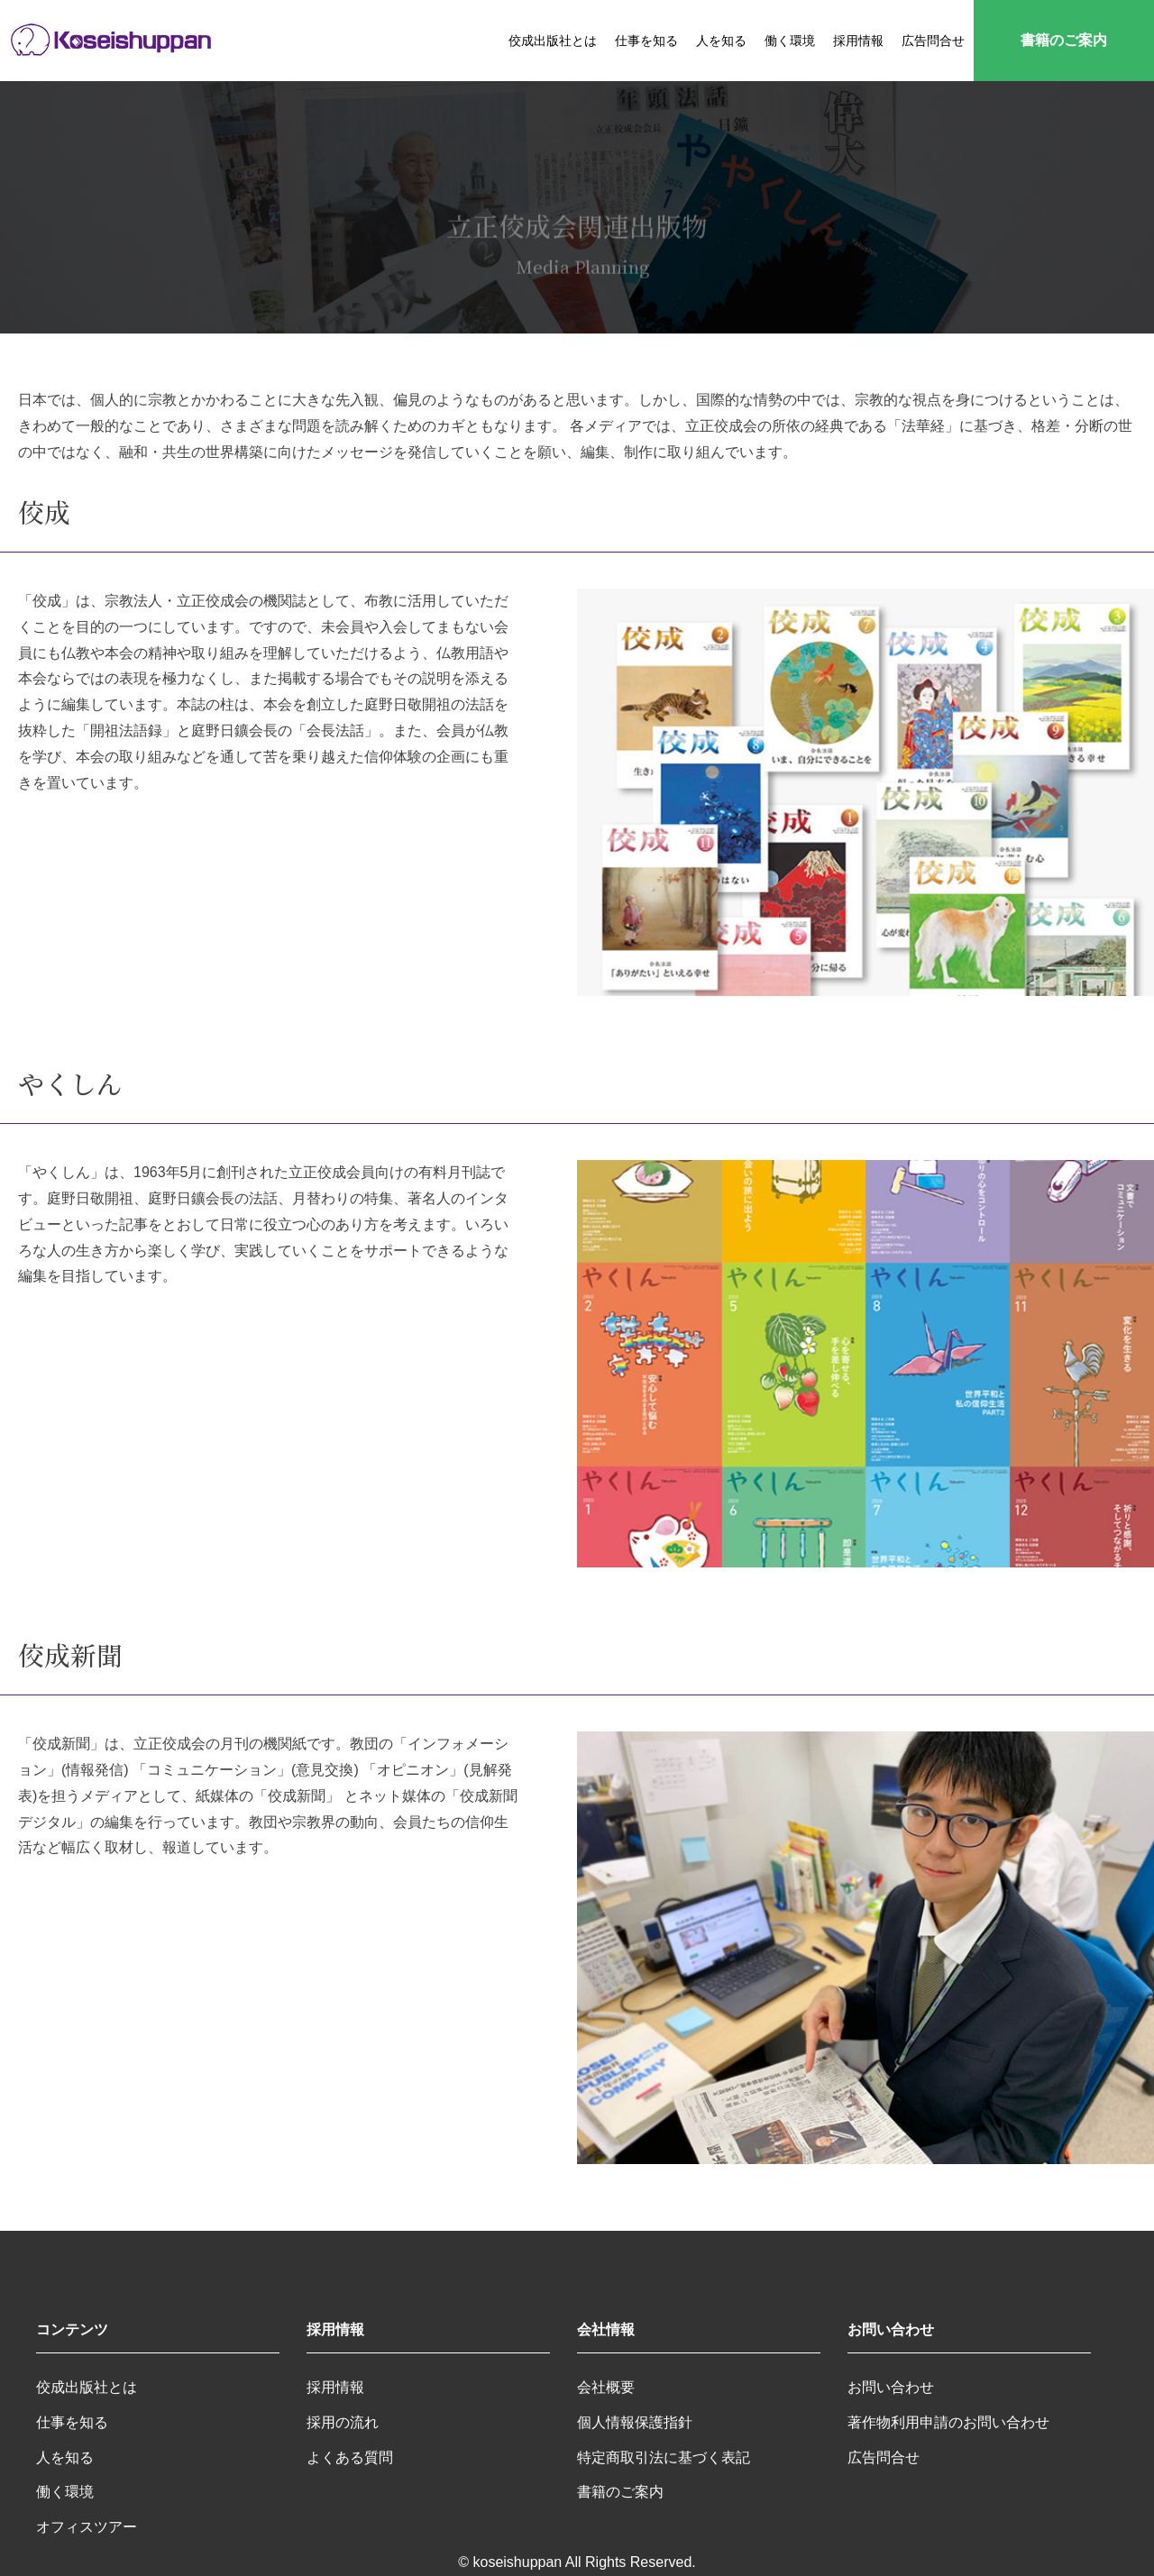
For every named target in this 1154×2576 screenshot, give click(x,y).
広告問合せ (933, 40)
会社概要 (606, 2387)
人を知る (721, 40)
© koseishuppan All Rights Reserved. (576, 2562)
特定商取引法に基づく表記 (663, 2457)
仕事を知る (646, 40)
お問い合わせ (890, 2387)
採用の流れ (343, 2422)
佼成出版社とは (552, 40)
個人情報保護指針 (634, 2422)
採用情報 (858, 40)
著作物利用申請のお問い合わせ (948, 2422)
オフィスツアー (86, 2527)
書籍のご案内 (1064, 40)
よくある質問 (350, 2457)
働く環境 (790, 40)
